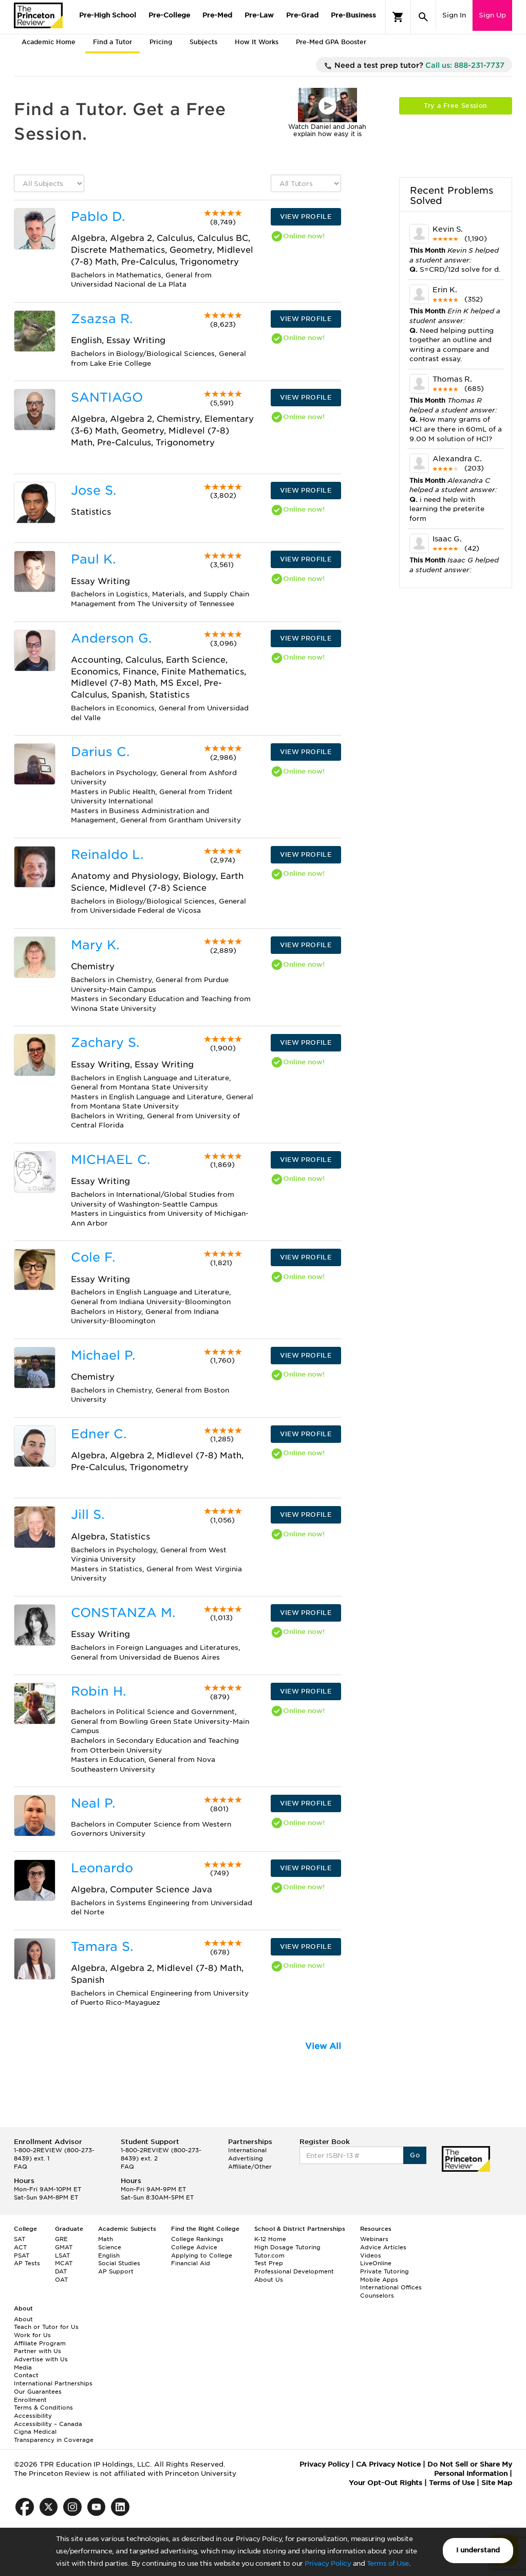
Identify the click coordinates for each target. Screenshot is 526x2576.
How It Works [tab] (256, 42)
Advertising (245, 2158)
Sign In (454, 15)
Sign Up (492, 15)
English (109, 2255)
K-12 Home (270, 2239)
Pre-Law (259, 15)
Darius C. (100, 751)
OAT (61, 2279)
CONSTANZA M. (123, 1612)
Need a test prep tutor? (414, 65)
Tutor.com (269, 2255)
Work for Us (32, 2335)
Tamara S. (102, 1946)
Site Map (496, 2483)
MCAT (63, 2263)
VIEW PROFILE (305, 216)
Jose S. (93, 490)
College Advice (194, 2247)
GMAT (63, 2247)
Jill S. (87, 1514)
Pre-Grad (302, 15)
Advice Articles (383, 2247)
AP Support (116, 2271)
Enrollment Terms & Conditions (43, 2404)
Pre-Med (217, 15)
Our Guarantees (38, 2391)
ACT (20, 2247)
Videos (370, 2255)
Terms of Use (388, 2563)
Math (105, 2239)
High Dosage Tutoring (287, 2247)
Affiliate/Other (250, 2166)
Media (23, 2367)
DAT (61, 2271)
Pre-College (169, 15)
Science (109, 2247)
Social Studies (119, 2263)
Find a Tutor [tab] (112, 42)
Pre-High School (107, 15)
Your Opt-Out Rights (385, 2483)
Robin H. (98, 1691)
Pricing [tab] (160, 42)
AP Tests (27, 2263)
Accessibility (33, 2415)
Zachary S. (105, 1042)
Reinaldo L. (107, 854)
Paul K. (93, 559)
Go (415, 2155)
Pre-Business (353, 15)
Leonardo (102, 1867)
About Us (268, 2279)
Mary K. (95, 944)
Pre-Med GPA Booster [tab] (331, 42)
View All (323, 2046)
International (247, 2150)
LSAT (62, 2255)
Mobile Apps (379, 2279)
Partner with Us (37, 2351)
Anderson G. (111, 638)
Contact (26, 2375)
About (23, 2319)
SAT (19, 2239)
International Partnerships (53, 2383)
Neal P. (93, 1803)
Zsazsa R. (102, 318)
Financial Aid (190, 2263)
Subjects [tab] (203, 42)
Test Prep (268, 2263)
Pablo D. (98, 216)
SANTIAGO (107, 397)
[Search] (423, 17)
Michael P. (103, 1355)
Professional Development (294, 2271)
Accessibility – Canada (48, 2424)
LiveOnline (375, 2263)
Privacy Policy (328, 2563)
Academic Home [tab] (49, 42)
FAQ (20, 2166)
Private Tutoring (384, 2271)
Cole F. (93, 1257)
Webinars (374, 2239)
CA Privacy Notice (388, 2464)
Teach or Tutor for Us (46, 2326)
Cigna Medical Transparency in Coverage (53, 2435)
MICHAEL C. (110, 1159)
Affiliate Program (40, 2343)
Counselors (377, 2295)
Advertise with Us (41, 2359)
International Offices (391, 2287)
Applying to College (201, 2255)
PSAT (21, 2255)
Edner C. (98, 1433)
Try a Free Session (455, 105)
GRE (61, 2239)
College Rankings (197, 2239)
